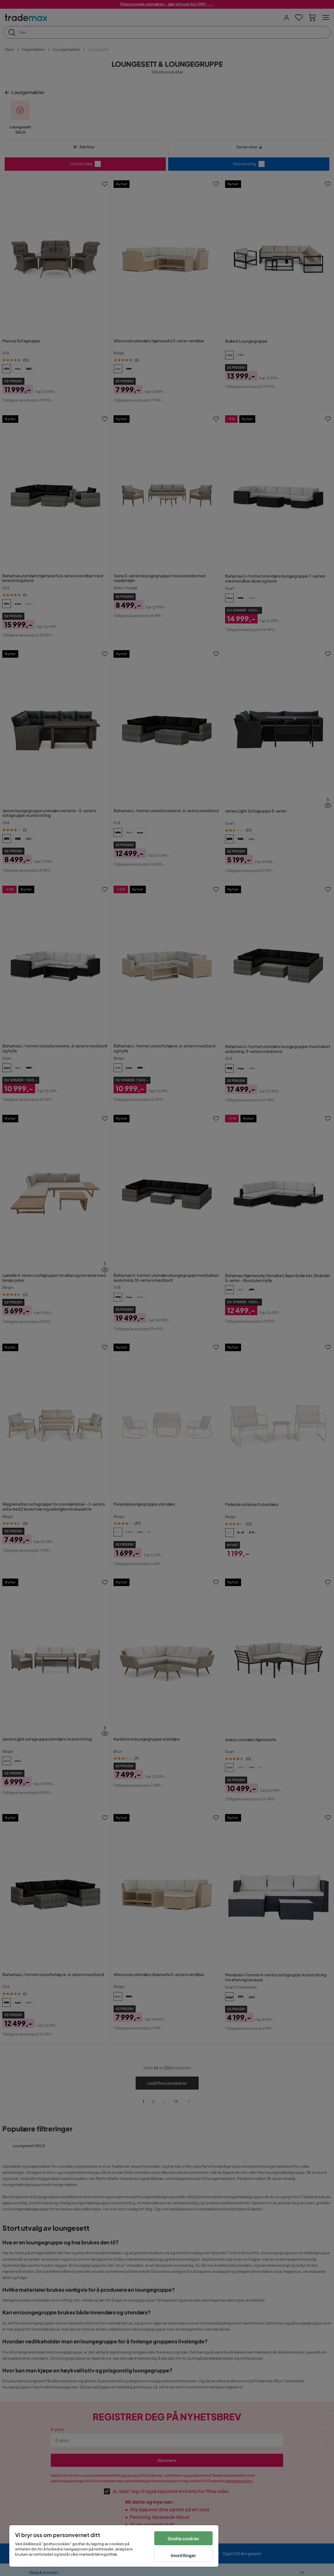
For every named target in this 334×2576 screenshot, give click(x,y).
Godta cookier (183, 2538)
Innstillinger (183, 2555)
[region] (113, 2546)
